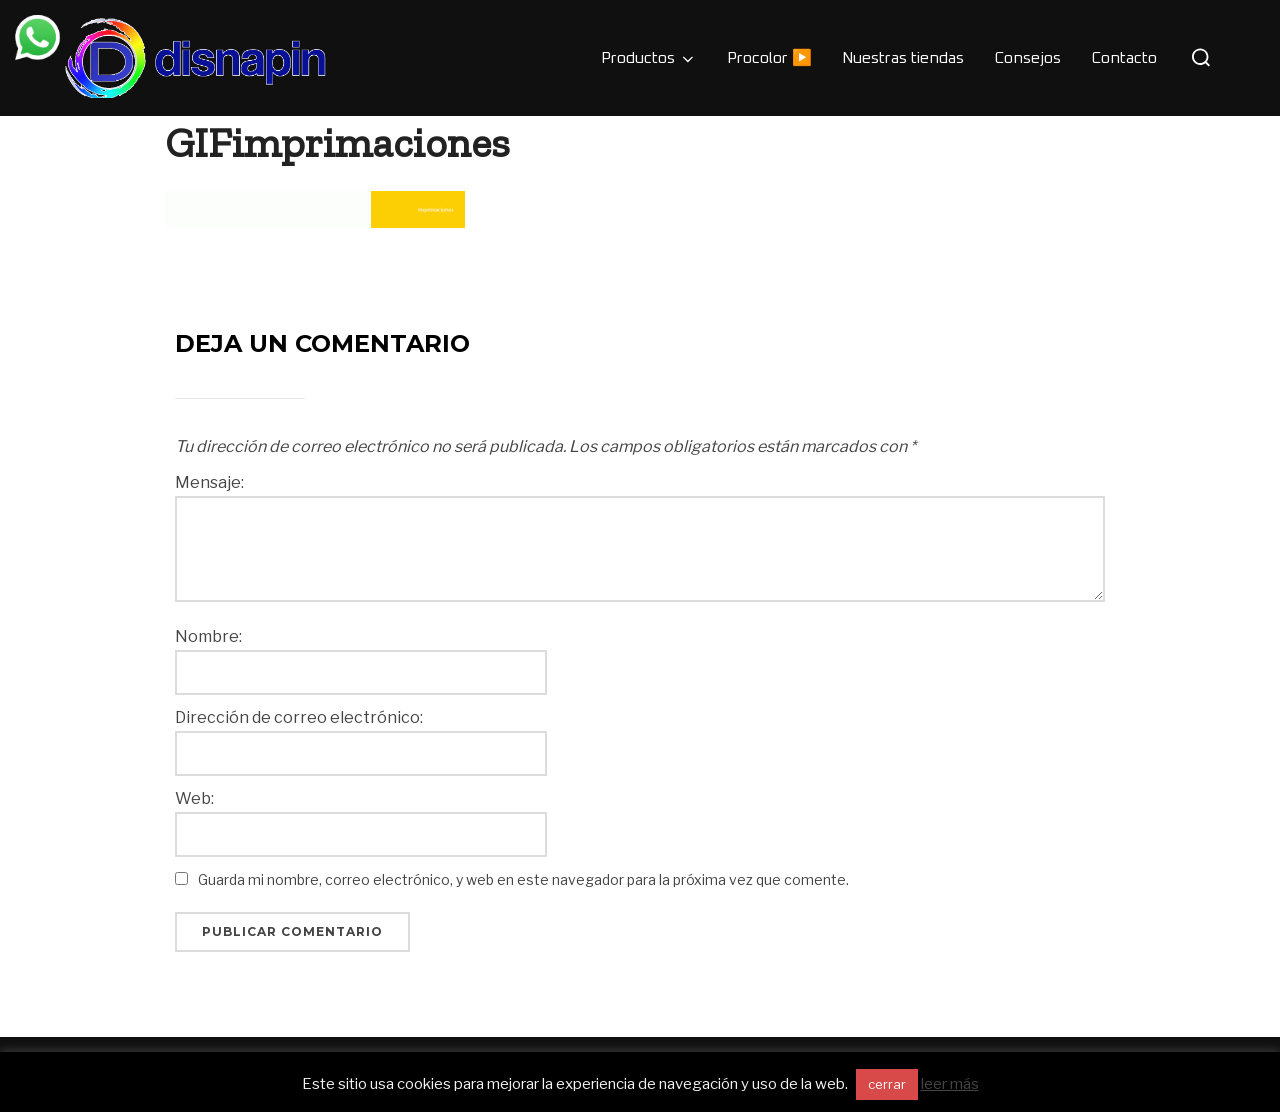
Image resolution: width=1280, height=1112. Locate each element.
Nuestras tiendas (903, 58)
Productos (649, 59)
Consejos (1027, 58)
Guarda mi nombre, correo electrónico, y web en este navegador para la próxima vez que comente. (523, 879)
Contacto (1124, 58)
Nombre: (208, 637)
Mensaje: (209, 483)
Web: (194, 799)
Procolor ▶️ (769, 58)
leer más (950, 1084)
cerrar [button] (887, 1084)
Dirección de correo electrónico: (299, 718)
